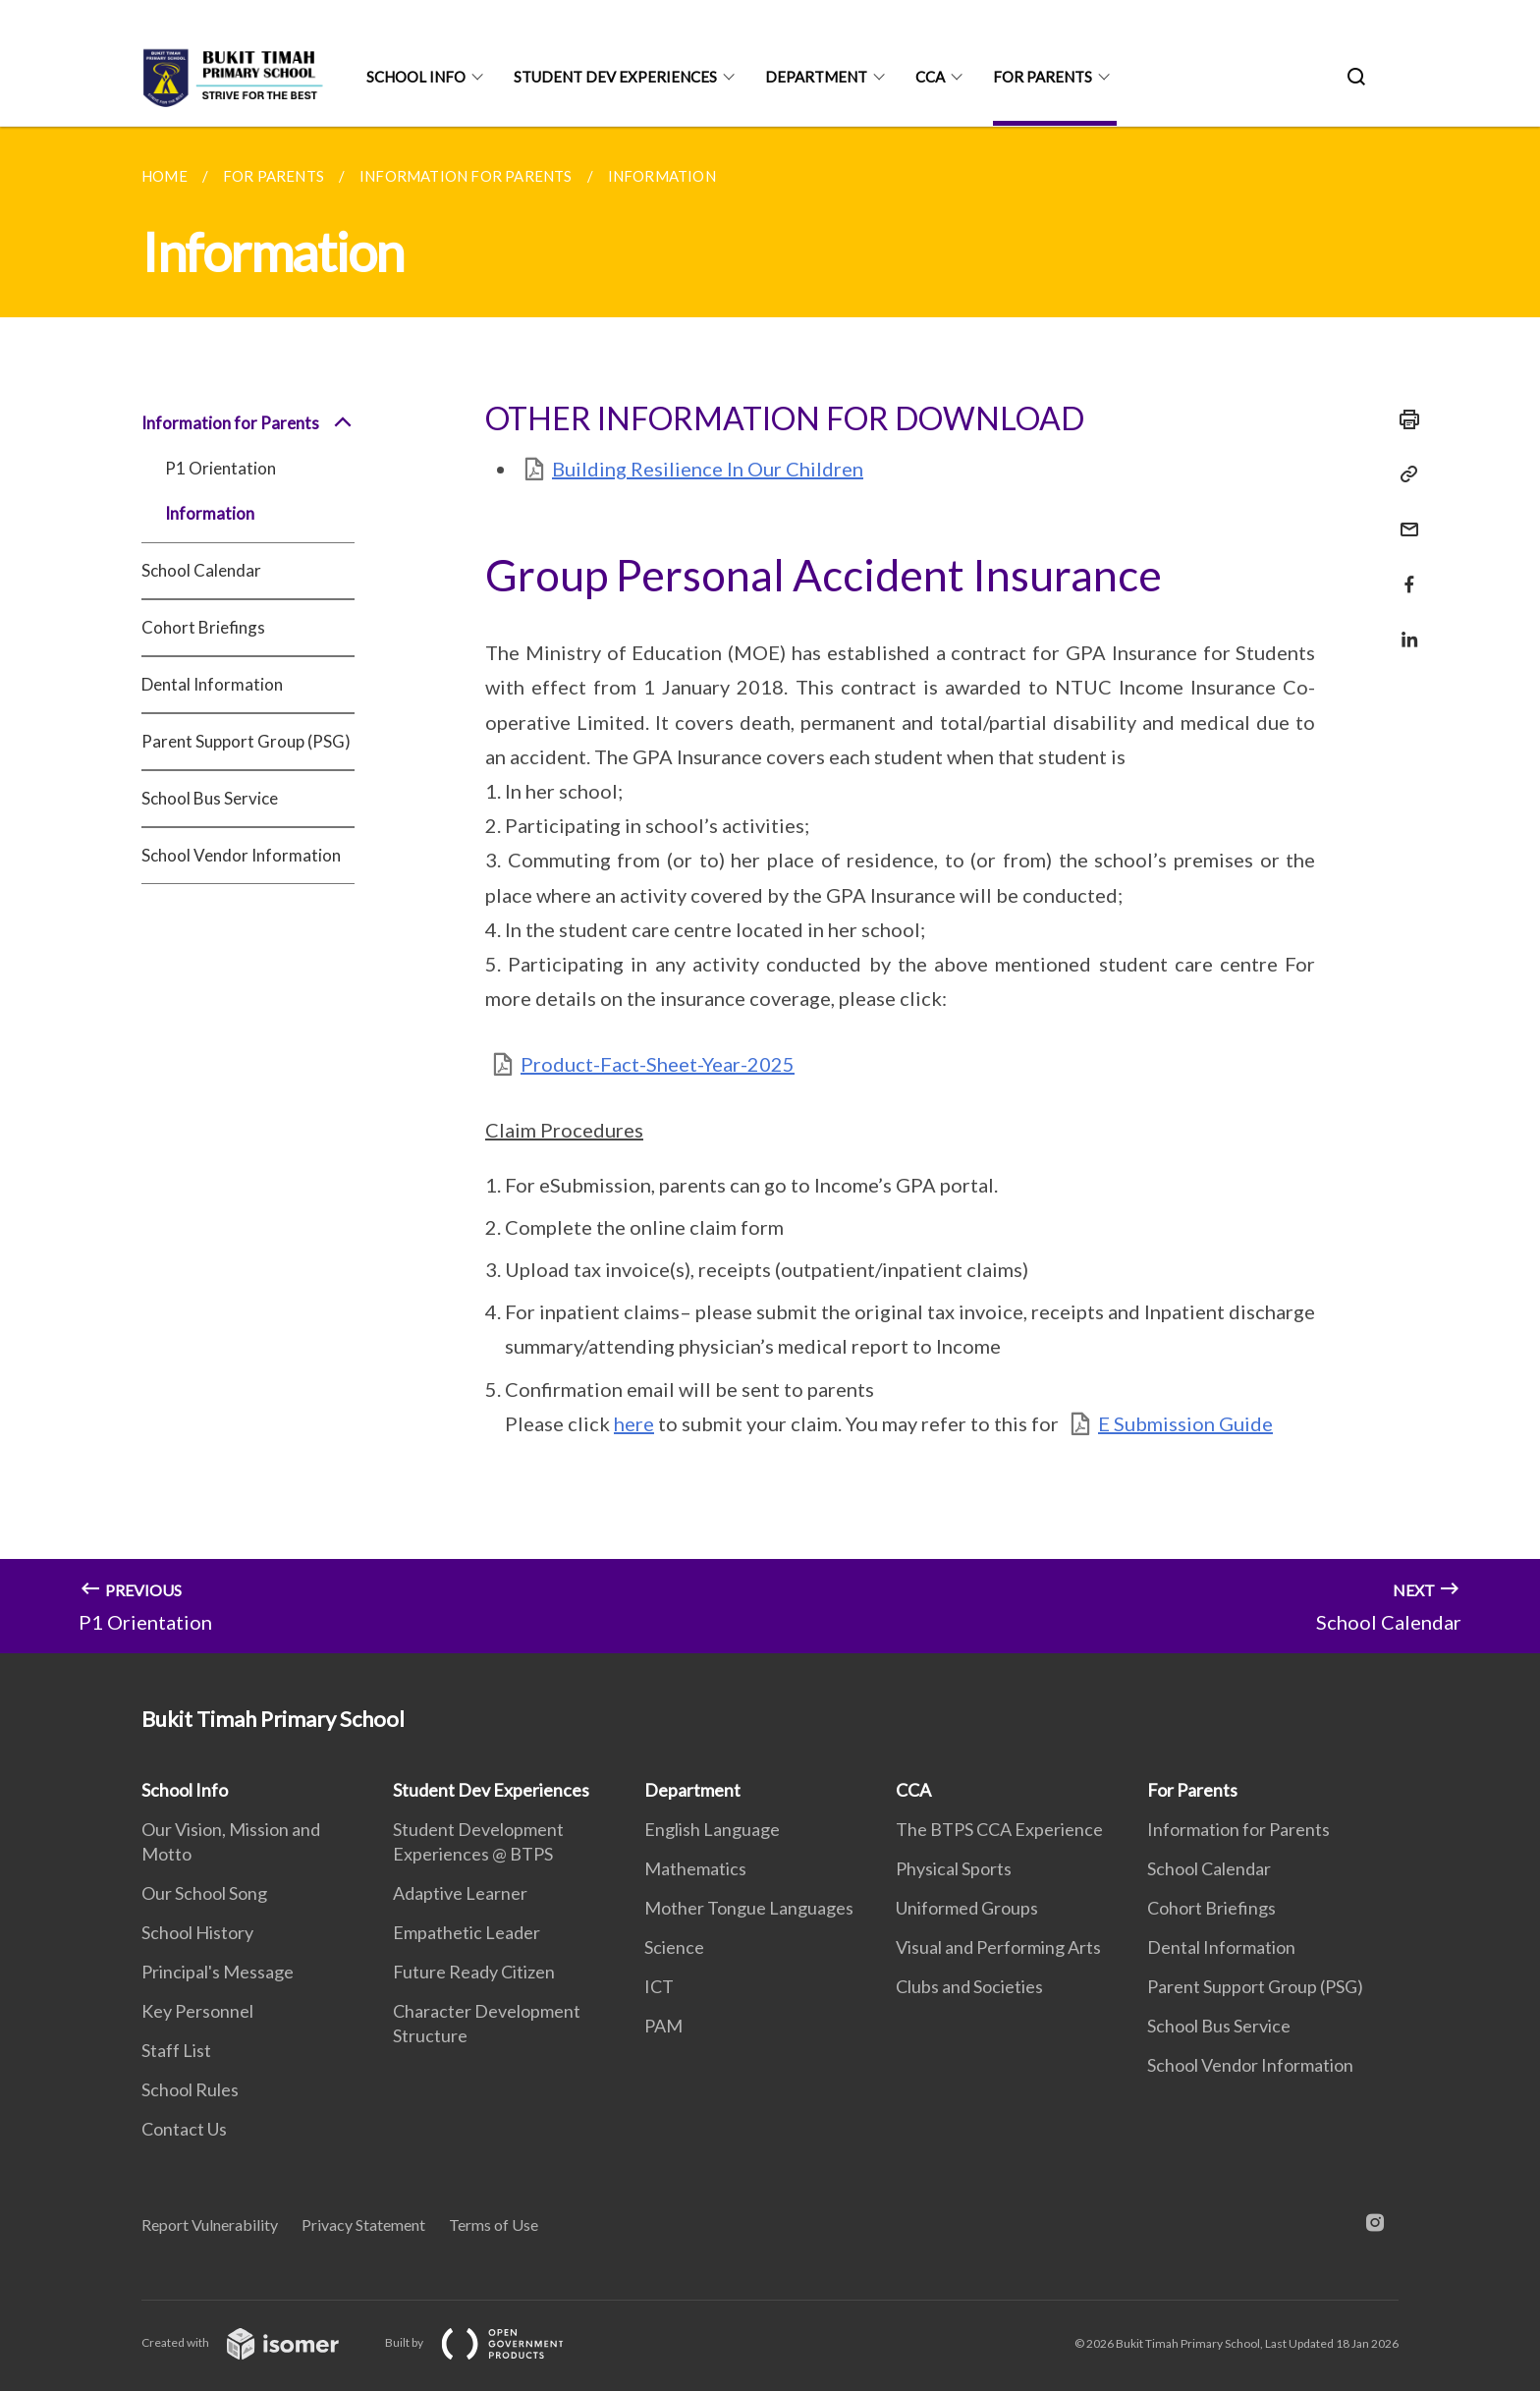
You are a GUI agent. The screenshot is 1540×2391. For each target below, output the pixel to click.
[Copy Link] (1403, 474)
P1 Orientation (220, 468)
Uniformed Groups (967, 1907)
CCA (930, 76)
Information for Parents (248, 423)
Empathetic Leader (466, 1932)
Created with (255, 2342)
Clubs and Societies (969, 1986)
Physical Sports (954, 1868)
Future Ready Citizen (474, 1971)
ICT (659, 1986)
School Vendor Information (241, 855)
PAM (663, 2025)
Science (674, 1947)
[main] (770, 890)
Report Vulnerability (209, 2224)
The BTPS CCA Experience (999, 1829)
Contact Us (184, 2129)
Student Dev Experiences (615, 76)
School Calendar (201, 570)
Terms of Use (493, 2224)
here (634, 1423)
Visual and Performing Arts (998, 1947)
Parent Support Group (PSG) (246, 741)
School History (197, 1932)
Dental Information (212, 684)
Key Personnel (197, 2011)
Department (816, 76)
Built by (490, 2342)
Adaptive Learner (460, 1893)
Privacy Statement (363, 2224)
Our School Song (204, 1893)
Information (209, 513)
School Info (416, 76)
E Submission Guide (1185, 1423)
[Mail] (1403, 517)
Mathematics (695, 1868)
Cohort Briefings (203, 627)
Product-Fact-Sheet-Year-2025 (658, 1064)
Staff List (176, 2050)
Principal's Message (217, 1971)
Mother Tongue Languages (748, 1907)
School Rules (190, 2089)
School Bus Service (209, 798)
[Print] (1403, 419)
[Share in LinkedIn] (1403, 627)
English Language (712, 1829)
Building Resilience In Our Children (707, 468)
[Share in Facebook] (1403, 572)
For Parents (1042, 76)
